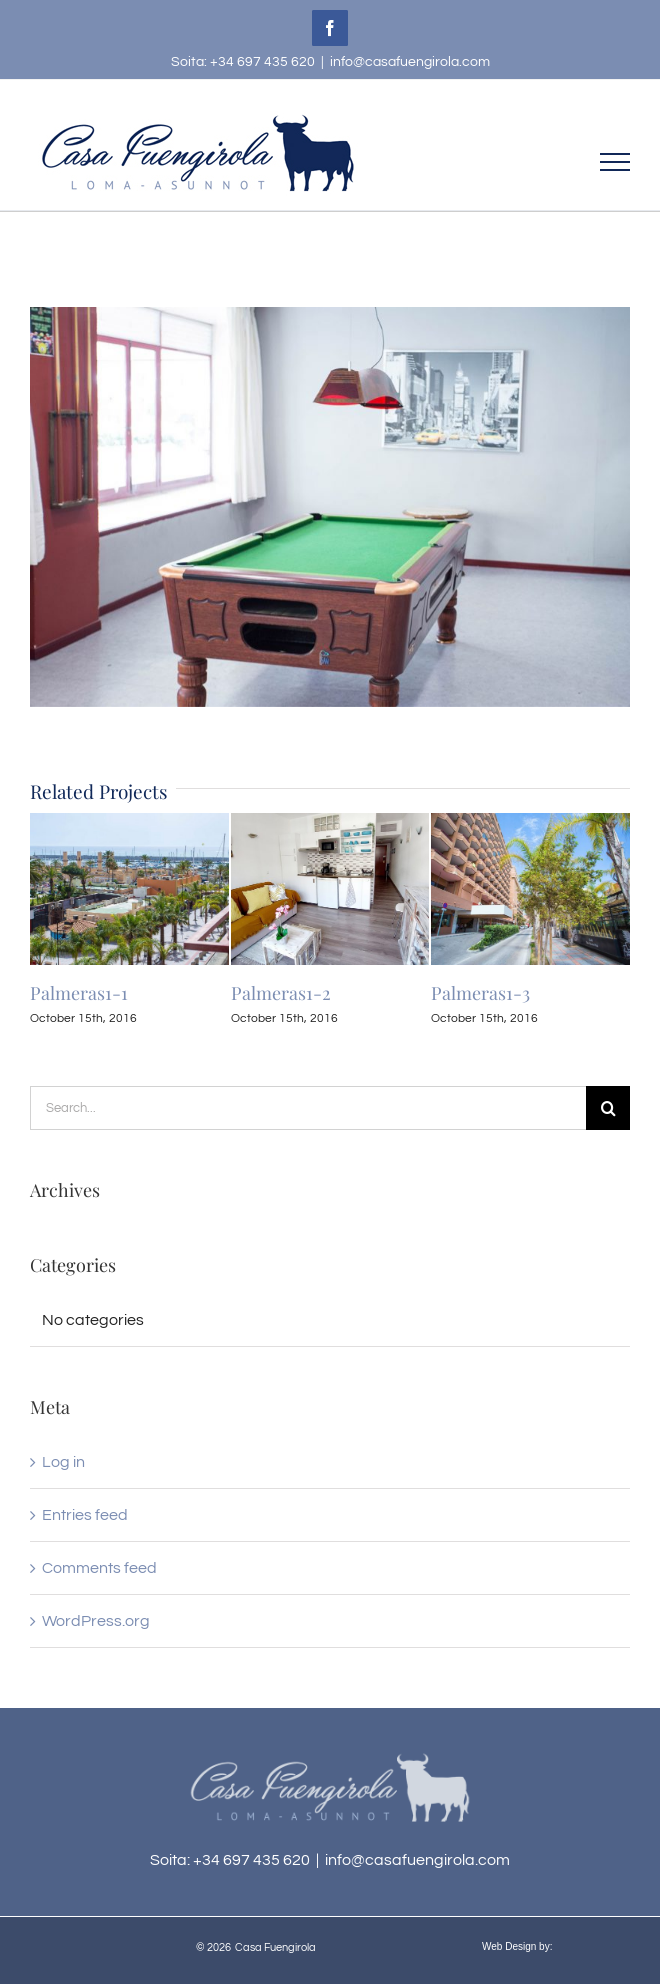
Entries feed (85, 1515)
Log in (63, 1462)
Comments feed (99, 1568)
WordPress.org (96, 1621)
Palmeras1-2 (281, 993)
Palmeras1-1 (79, 993)
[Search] (608, 1108)
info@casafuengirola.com (410, 62)
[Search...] (308, 1108)
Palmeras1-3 (480, 993)
